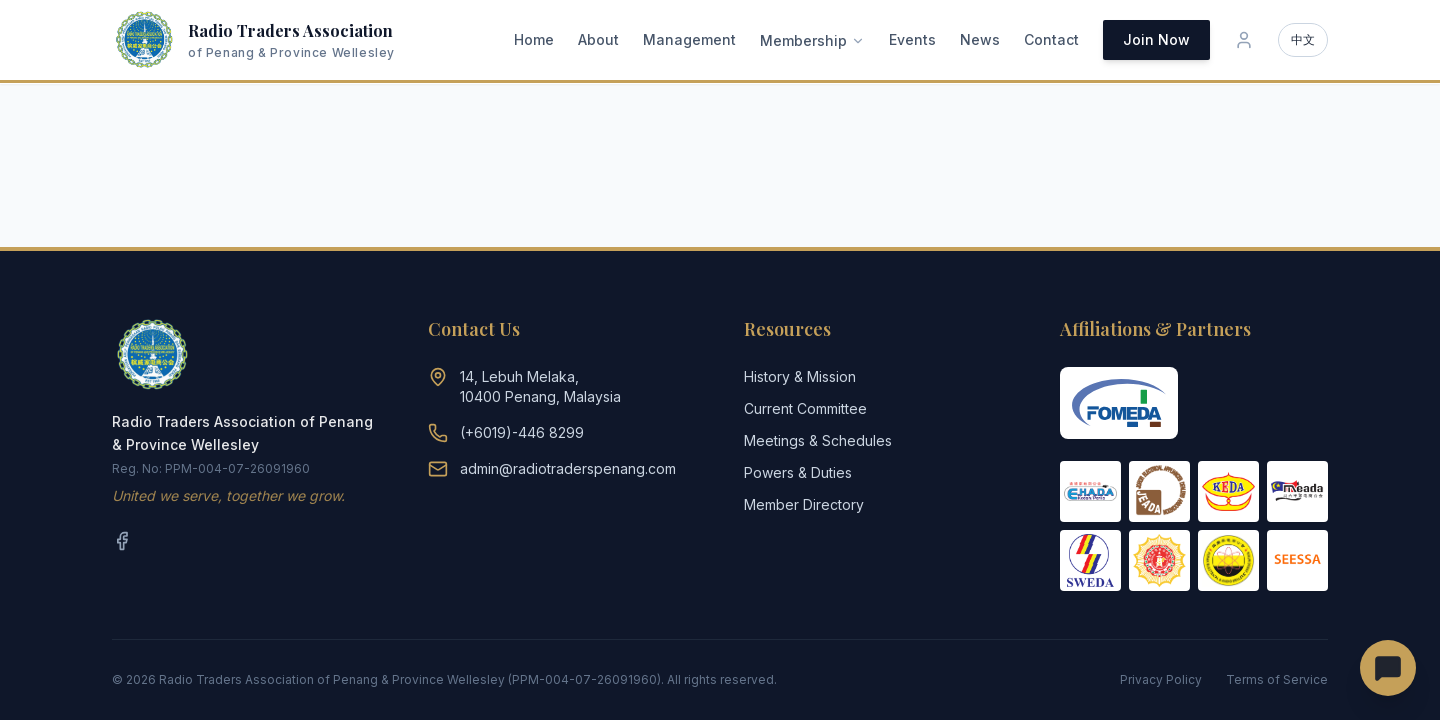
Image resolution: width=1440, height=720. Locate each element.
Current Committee (805, 408)
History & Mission (800, 376)
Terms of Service (1277, 679)
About (598, 39)
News (980, 39)
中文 (1303, 39)
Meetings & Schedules (818, 440)
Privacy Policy (1161, 679)
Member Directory (804, 504)
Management (689, 39)
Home (534, 39)
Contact (1051, 39)
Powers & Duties (798, 472)
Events (912, 39)
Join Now (1156, 39)
